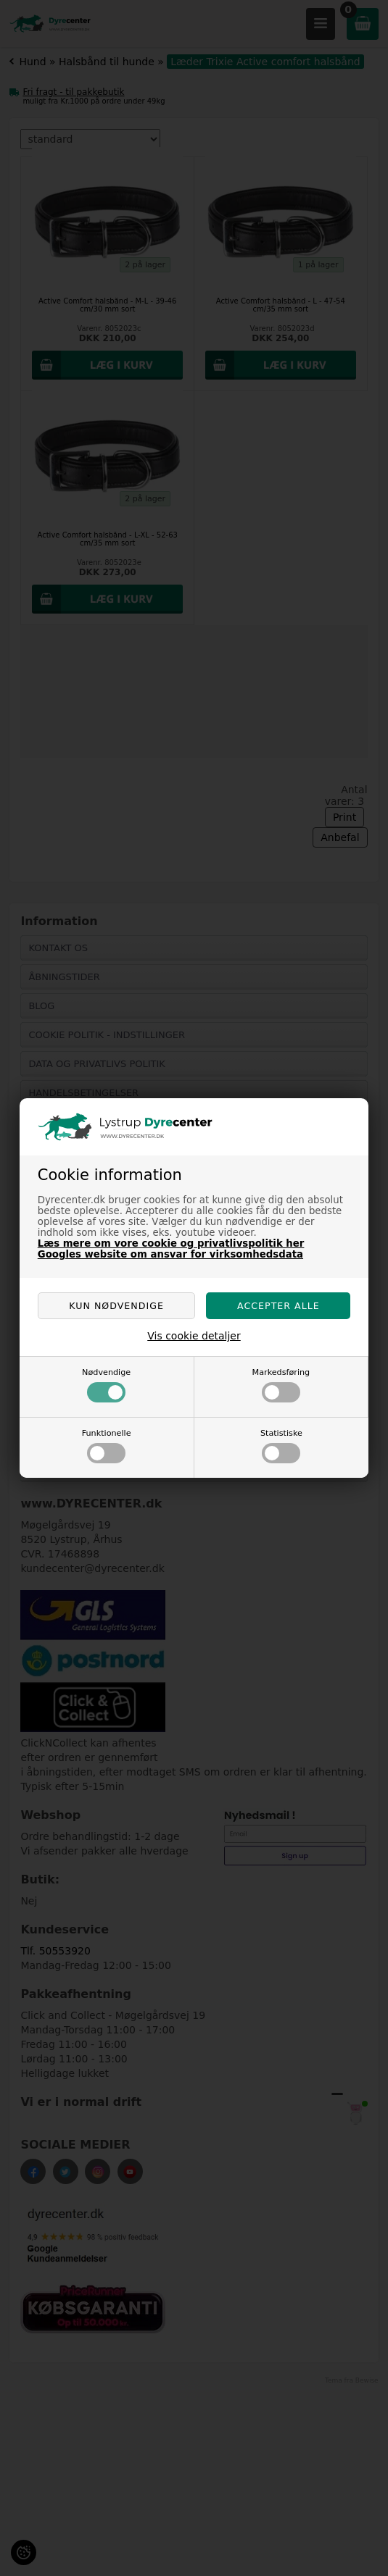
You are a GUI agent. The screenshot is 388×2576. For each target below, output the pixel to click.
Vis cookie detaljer (194, 1336)
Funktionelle (106, 1446)
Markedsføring (281, 1385)
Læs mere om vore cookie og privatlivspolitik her (171, 1243)
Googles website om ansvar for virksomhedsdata (170, 1254)
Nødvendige (106, 1385)
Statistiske (281, 1446)
